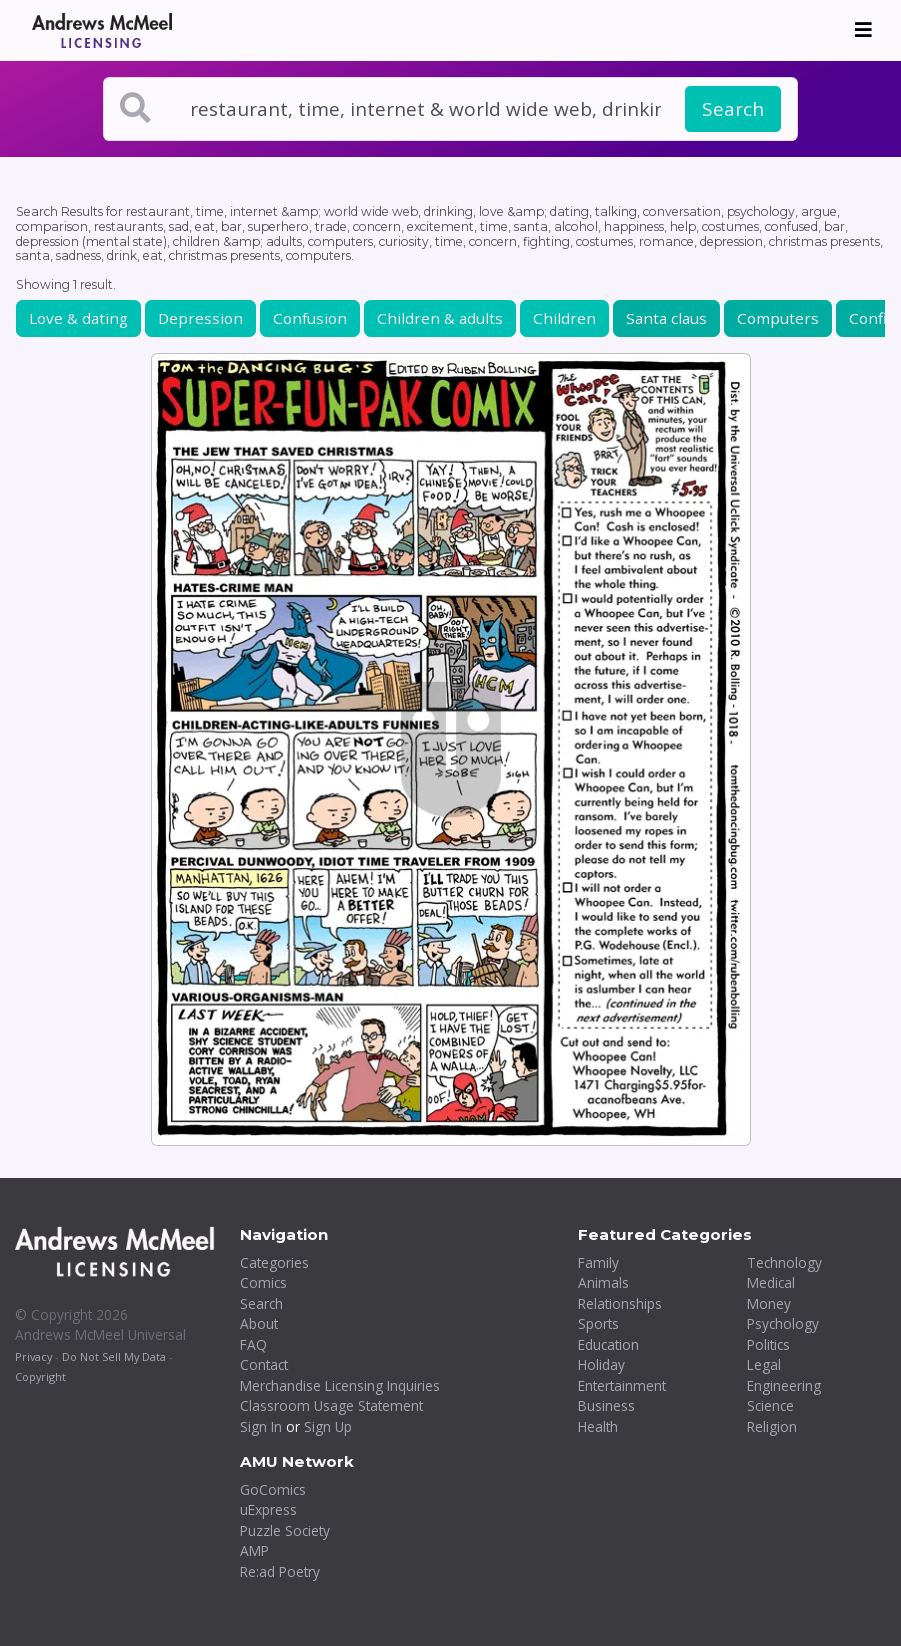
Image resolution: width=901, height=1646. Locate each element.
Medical (771, 1282)
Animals (603, 1282)
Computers (778, 318)
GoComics (273, 1489)
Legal (764, 1364)
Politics (768, 1344)
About (259, 1323)
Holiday (601, 1364)
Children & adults (440, 318)
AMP (254, 1550)
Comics (263, 1282)
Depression (200, 318)
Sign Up (328, 1426)
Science (770, 1405)
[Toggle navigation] (863, 30)
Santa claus (666, 318)
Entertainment (622, 1385)
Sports (598, 1323)
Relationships (620, 1303)
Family (598, 1262)
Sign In (261, 1426)
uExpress (268, 1509)
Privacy (33, 1356)
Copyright (40, 1376)
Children (564, 318)
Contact (264, 1364)
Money (769, 1303)
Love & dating (78, 318)
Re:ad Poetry (280, 1571)
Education (608, 1344)
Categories (274, 1262)
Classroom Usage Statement (331, 1405)
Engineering (784, 1385)
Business (606, 1405)
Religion (772, 1426)
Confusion (310, 318)
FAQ (253, 1344)
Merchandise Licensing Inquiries (340, 1385)
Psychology (783, 1323)
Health (598, 1426)
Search (733, 109)
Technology (784, 1262)
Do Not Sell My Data (114, 1356)
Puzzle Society (285, 1530)
